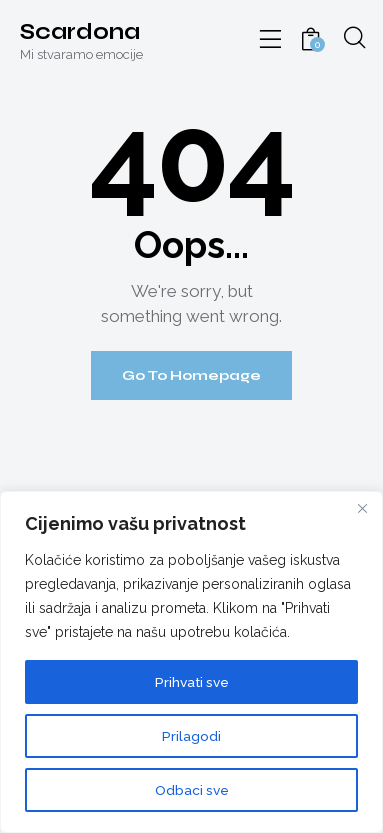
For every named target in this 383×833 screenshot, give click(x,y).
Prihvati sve (192, 682)
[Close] (362, 508)
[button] (271, 40)
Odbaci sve (192, 790)
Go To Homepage (191, 375)
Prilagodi (191, 736)
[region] (191, 662)
